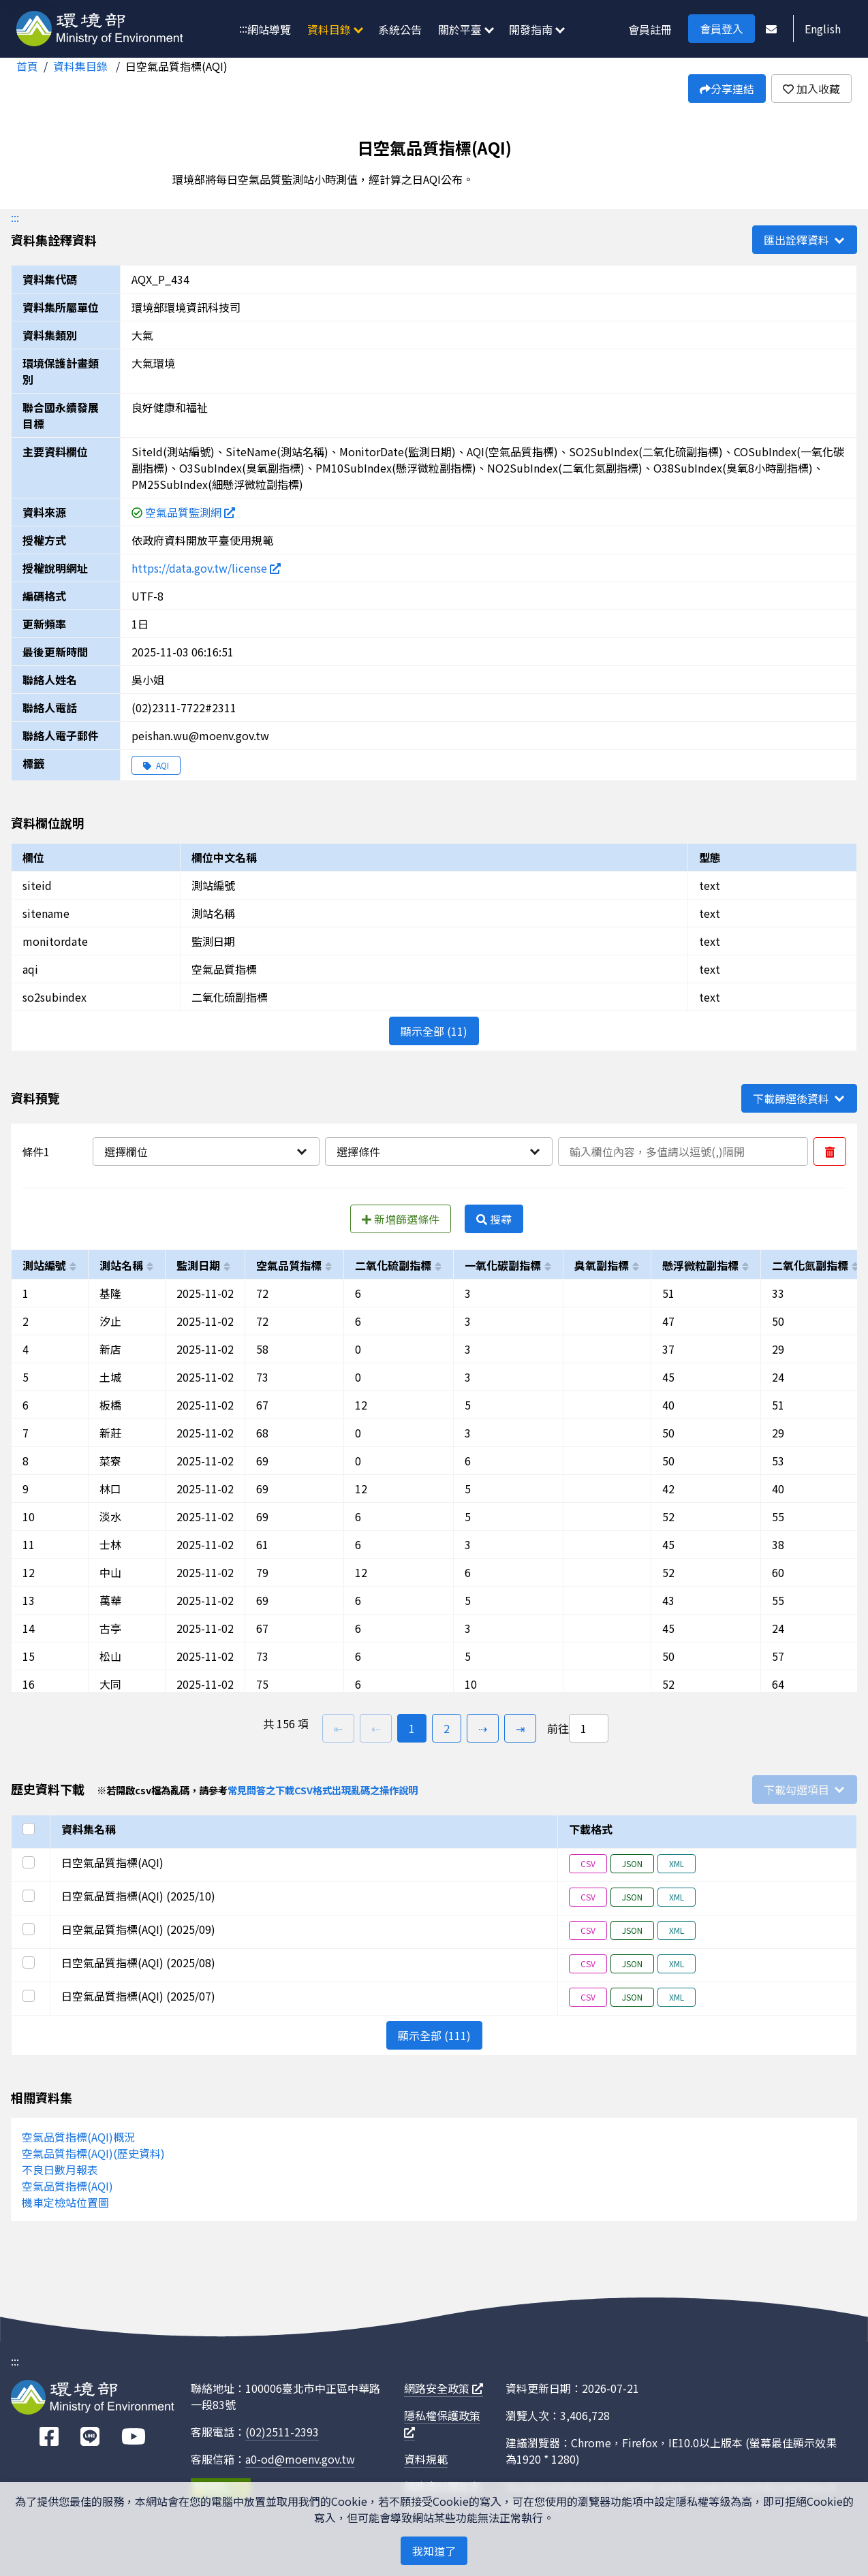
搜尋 (494, 1219)
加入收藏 (811, 88)
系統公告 (400, 29)
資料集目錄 (81, 66)
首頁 (27, 66)
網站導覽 (269, 29)
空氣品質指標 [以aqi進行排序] (289, 1265)
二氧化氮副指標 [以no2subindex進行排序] (810, 1265)
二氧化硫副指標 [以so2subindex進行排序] (393, 1265)
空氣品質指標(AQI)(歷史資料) (93, 2153)
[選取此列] (30, 1862)
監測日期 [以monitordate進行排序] (198, 1265)
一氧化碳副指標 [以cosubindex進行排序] (503, 1265)
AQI (156, 765)
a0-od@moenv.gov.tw (300, 2459)
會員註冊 (650, 29)
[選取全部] (30, 1829)
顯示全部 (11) (434, 1031)
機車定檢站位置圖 (65, 2202)
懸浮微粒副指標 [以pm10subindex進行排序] (700, 1265)
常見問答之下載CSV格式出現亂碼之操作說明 (323, 1790)
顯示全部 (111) (434, 2035)
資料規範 (426, 2459)
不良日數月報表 (60, 2169)
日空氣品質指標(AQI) (176, 66)
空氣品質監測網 (190, 512)
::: (243, 28)
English (823, 28)
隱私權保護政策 (442, 2422)
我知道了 (434, 2551)
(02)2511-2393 (282, 2431)
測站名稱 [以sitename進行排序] (121, 1265)
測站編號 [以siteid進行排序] (44, 1265)
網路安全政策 (443, 2388)
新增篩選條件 (400, 1219)
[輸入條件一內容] (683, 1151)
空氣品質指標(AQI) (67, 2186)
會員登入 (721, 28)
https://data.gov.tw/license (206, 568)
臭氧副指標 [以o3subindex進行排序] (601, 1265)
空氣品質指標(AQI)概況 (78, 2137)
